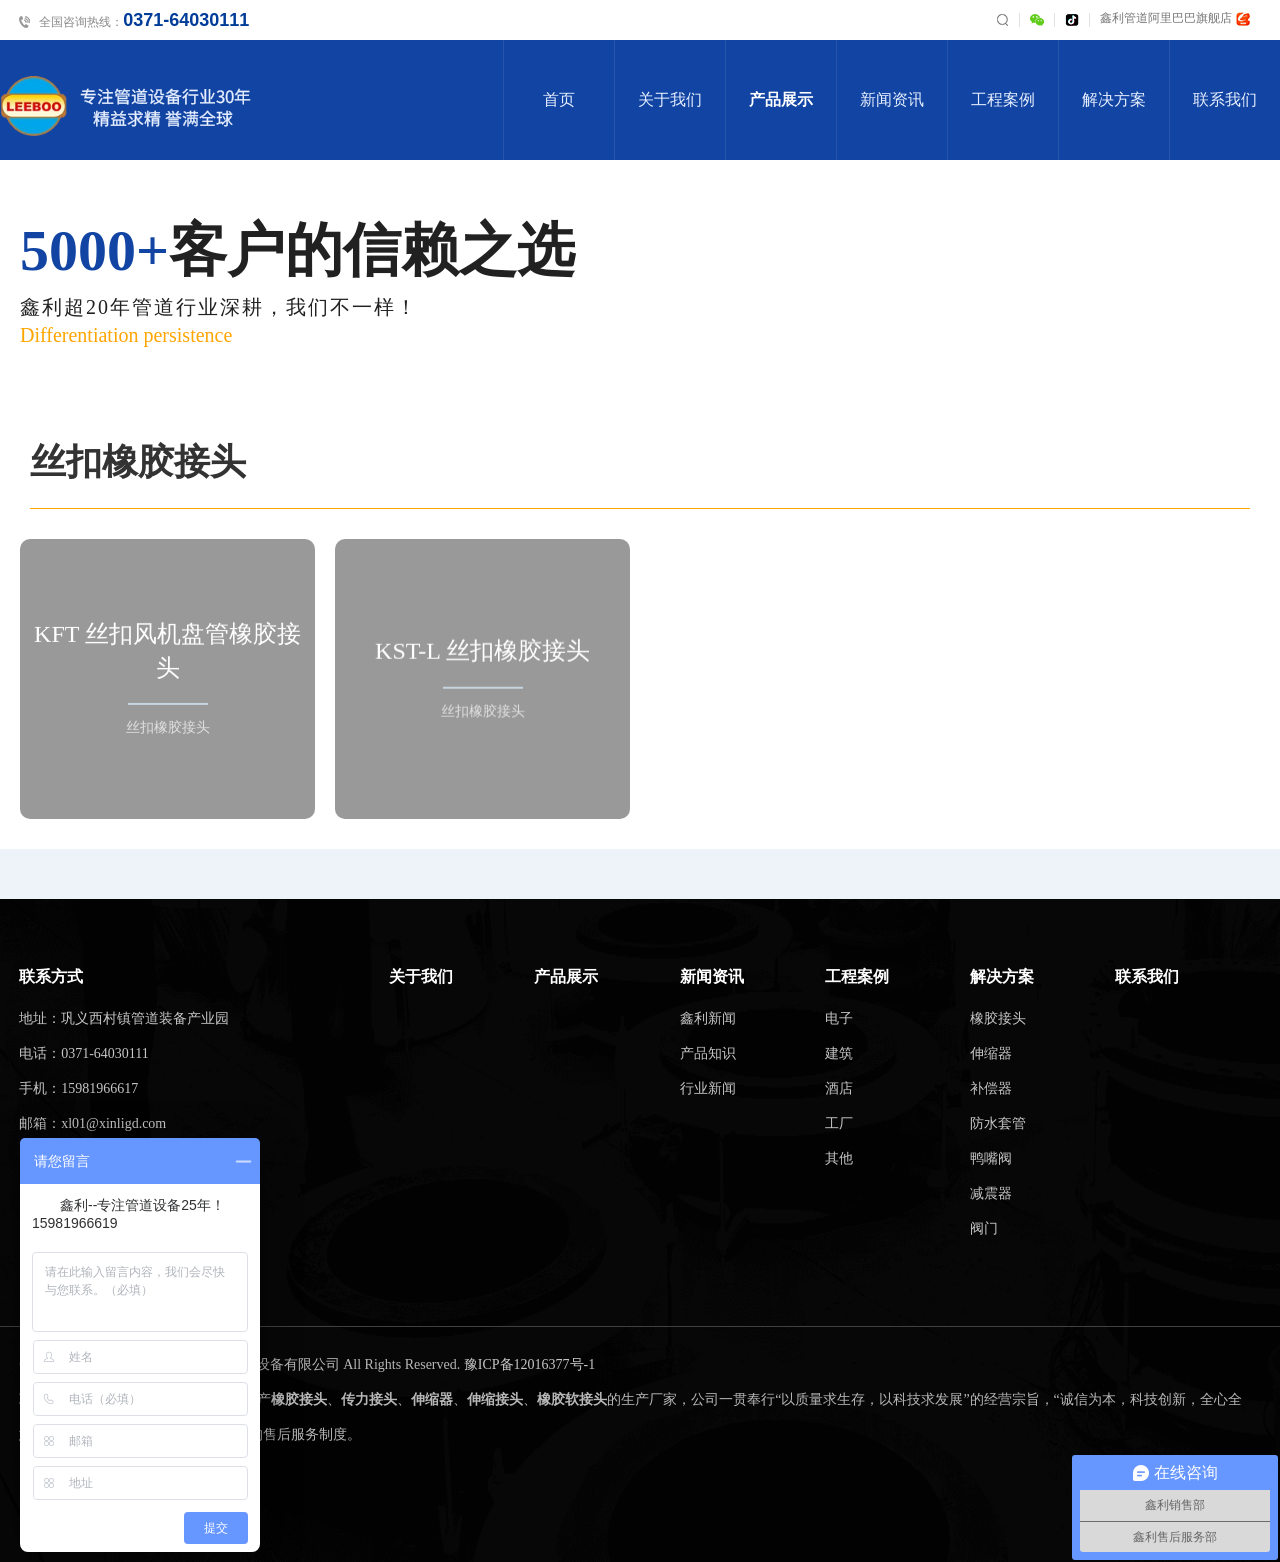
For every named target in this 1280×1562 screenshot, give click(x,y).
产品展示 (781, 99)
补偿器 (991, 1088)
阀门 (984, 1228)
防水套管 (998, 1123)
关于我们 (670, 99)
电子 (839, 1018)
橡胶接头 (998, 1018)
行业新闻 (708, 1088)
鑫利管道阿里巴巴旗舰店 (1175, 18)
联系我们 (1225, 99)
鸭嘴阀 (991, 1158)
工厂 (839, 1123)
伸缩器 (991, 1053)
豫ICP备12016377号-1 (529, 1364)
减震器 (991, 1193)
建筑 (839, 1053)
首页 (559, 99)
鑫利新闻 (708, 1018)
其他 (839, 1158)
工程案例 (1003, 99)
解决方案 (1114, 99)
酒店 (839, 1088)
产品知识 (708, 1053)
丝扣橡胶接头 (138, 462)
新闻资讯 (892, 99)
